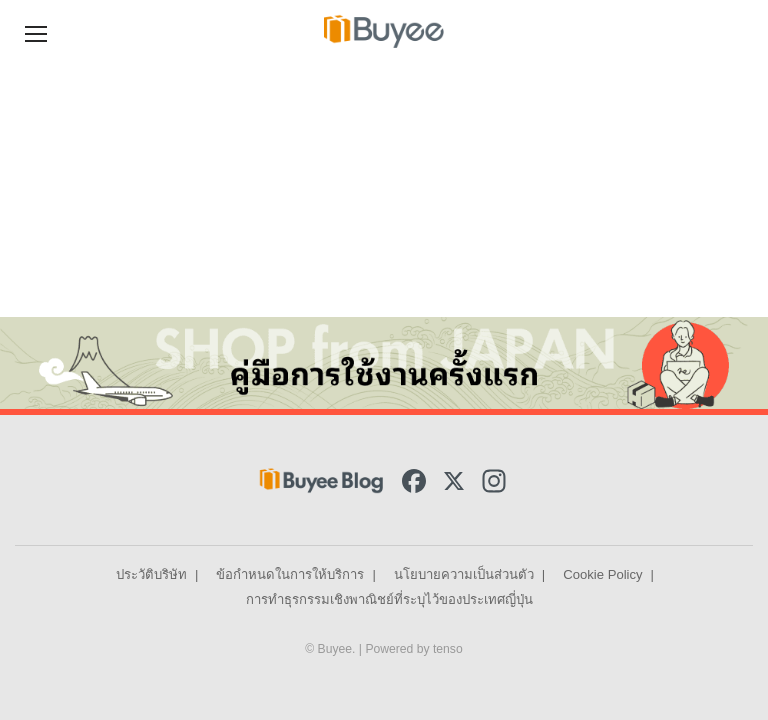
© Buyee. (332, 649)
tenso (448, 649)
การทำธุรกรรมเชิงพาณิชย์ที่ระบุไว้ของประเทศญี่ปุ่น (389, 599)
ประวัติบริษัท (151, 574)
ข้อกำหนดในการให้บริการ (290, 574)
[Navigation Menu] (36, 31)
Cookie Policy (602, 574)
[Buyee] (384, 31)
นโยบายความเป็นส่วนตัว (464, 574)
